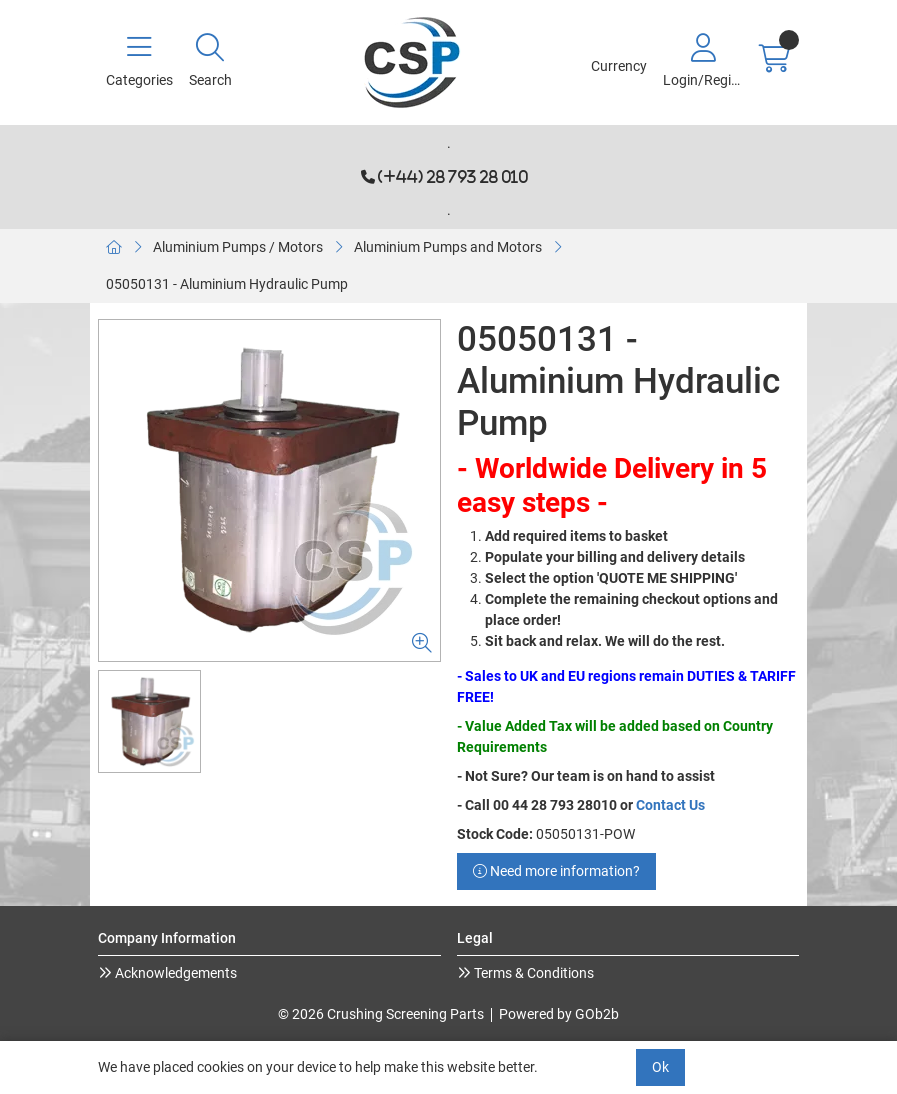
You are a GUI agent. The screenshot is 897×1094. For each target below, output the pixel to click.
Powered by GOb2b (559, 1014)
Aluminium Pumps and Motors (448, 247)
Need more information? (556, 871)
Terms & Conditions (532, 973)
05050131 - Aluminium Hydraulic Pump (227, 284)
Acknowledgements (174, 973)
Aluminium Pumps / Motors (238, 247)
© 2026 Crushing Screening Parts (381, 1014)
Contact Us (670, 805)
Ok (660, 1067)
